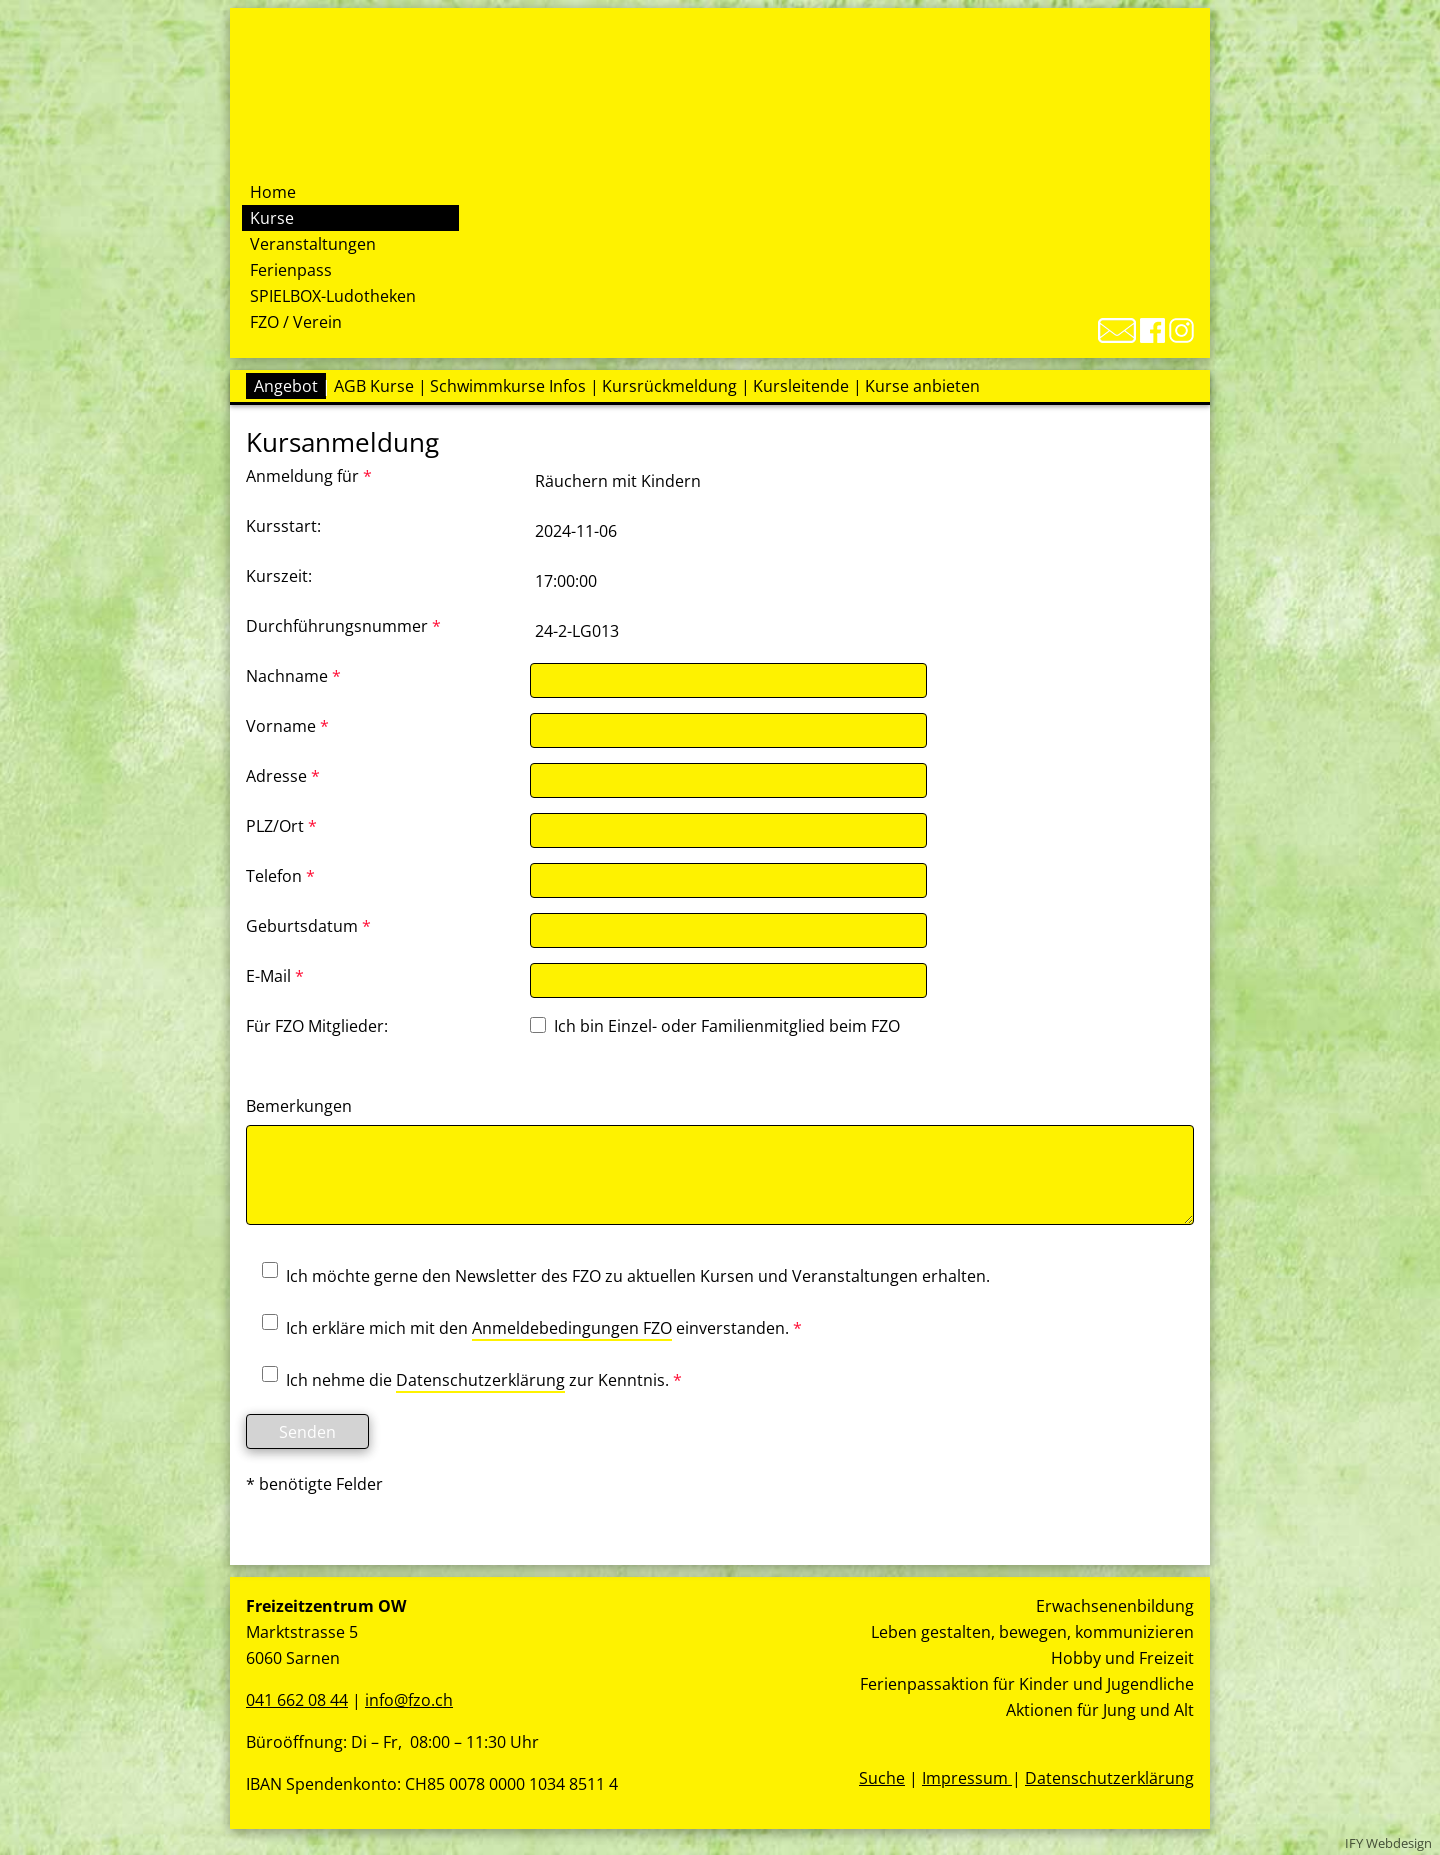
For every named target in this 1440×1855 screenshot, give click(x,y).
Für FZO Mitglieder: (317, 1026)
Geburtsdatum (308, 926)
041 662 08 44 (297, 1700)
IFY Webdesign (1388, 1843)
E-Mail (275, 976)
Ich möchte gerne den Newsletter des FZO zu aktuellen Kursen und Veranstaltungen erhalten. (618, 1276)
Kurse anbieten (922, 386)
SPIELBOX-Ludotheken (333, 296)
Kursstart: (283, 526)
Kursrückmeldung (669, 386)
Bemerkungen (299, 1106)
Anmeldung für (309, 476)
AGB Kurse (374, 386)
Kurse (272, 218)
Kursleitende (801, 386)
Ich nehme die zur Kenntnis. (464, 1381)
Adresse (283, 776)
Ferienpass (291, 270)
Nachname (293, 676)
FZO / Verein (296, 322)
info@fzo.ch (409, 1700)
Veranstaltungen (313, 244)
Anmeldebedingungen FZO (572, 1328)
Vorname (287, 726)
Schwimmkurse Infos (508, 386)
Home (273, 192)
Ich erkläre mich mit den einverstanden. (524, 1329)
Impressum (967, 1778)
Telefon (280, 876)
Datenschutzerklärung (480, 1380)
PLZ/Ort (281, 826)
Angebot (286, 386)
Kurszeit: (279, 576)
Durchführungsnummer (343, 626)
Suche (882, 1778)
